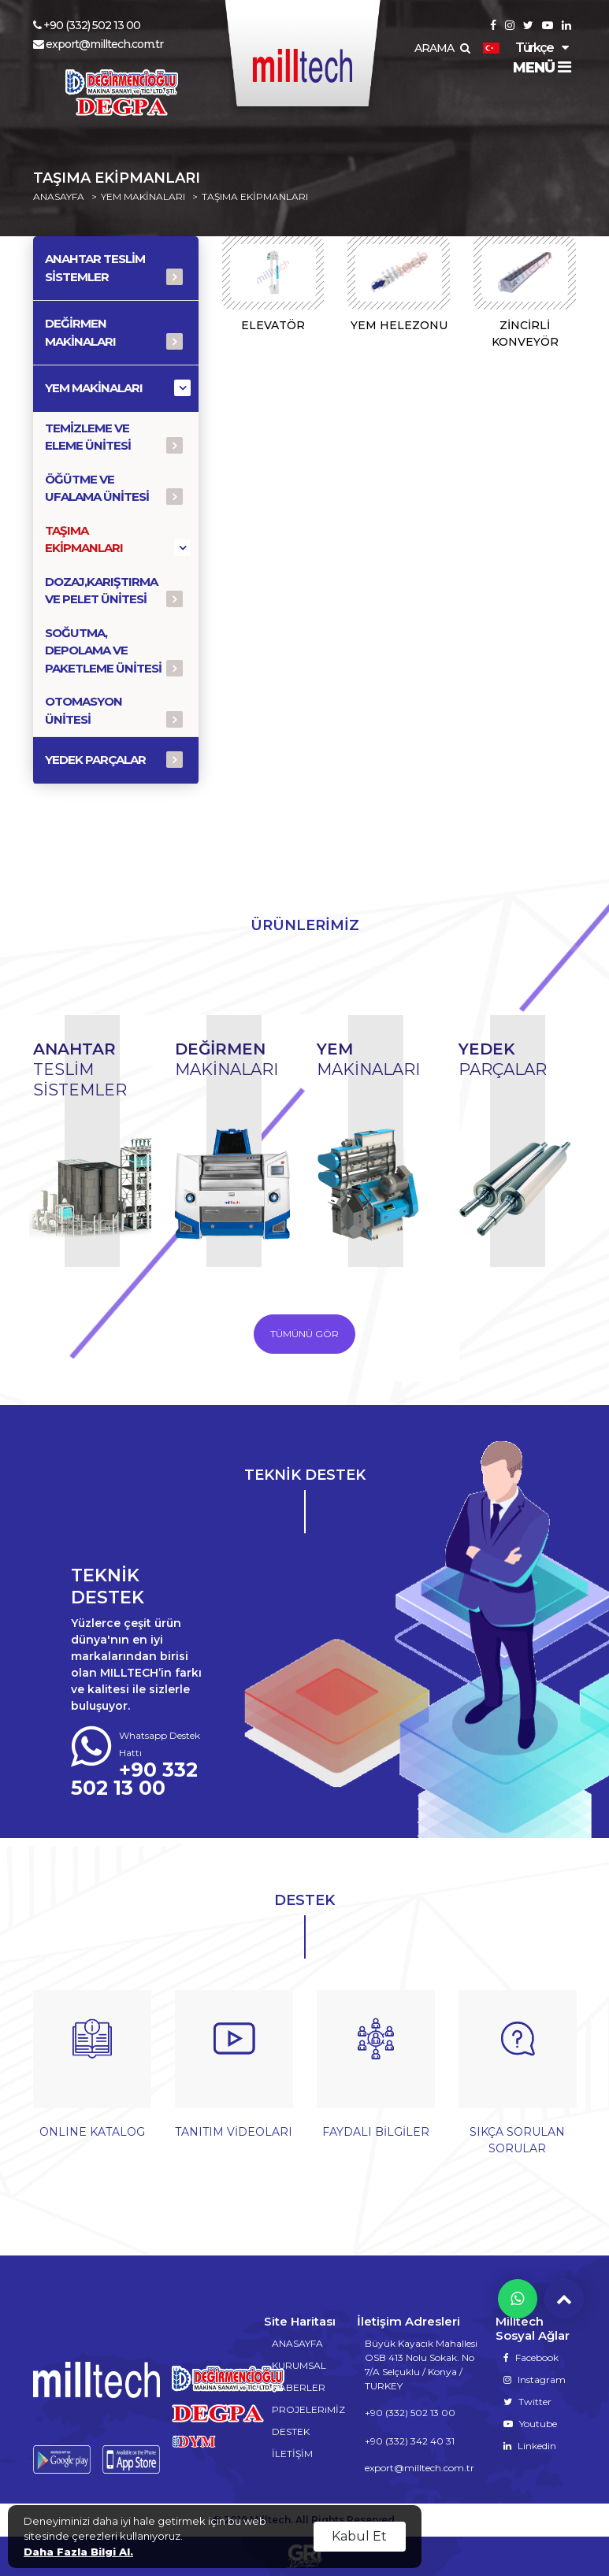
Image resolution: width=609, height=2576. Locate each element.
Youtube (530, 2424)
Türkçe (518, 47)
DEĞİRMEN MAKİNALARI (80, 332)
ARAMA (442, 48)
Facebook (531, 2357)
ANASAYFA (58, 197)
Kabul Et (359, 2536)
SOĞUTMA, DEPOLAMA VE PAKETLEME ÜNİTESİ (103, 650)
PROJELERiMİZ (308, 2409)
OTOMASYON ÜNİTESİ (83, 710)
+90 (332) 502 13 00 (86, 25)
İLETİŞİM (292, 2453)
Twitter (527, 2401)
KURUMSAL (299, 2365)
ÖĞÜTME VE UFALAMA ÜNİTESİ (97, 488)
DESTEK (291, 2431)
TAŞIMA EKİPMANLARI (255, 197)
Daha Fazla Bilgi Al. (78, 2551)
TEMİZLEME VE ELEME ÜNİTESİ (88, 437)
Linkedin (529, 2446)
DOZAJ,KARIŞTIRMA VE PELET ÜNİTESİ (101, 590)
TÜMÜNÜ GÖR (304, 1334)
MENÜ (541, 67)
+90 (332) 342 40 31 (410, 2441)
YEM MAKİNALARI (143, 197)
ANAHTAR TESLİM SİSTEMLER (95, 267)
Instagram (534, 2379)
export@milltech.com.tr (98, 44)
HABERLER (298, 2387)
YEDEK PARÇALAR (95, 759)
